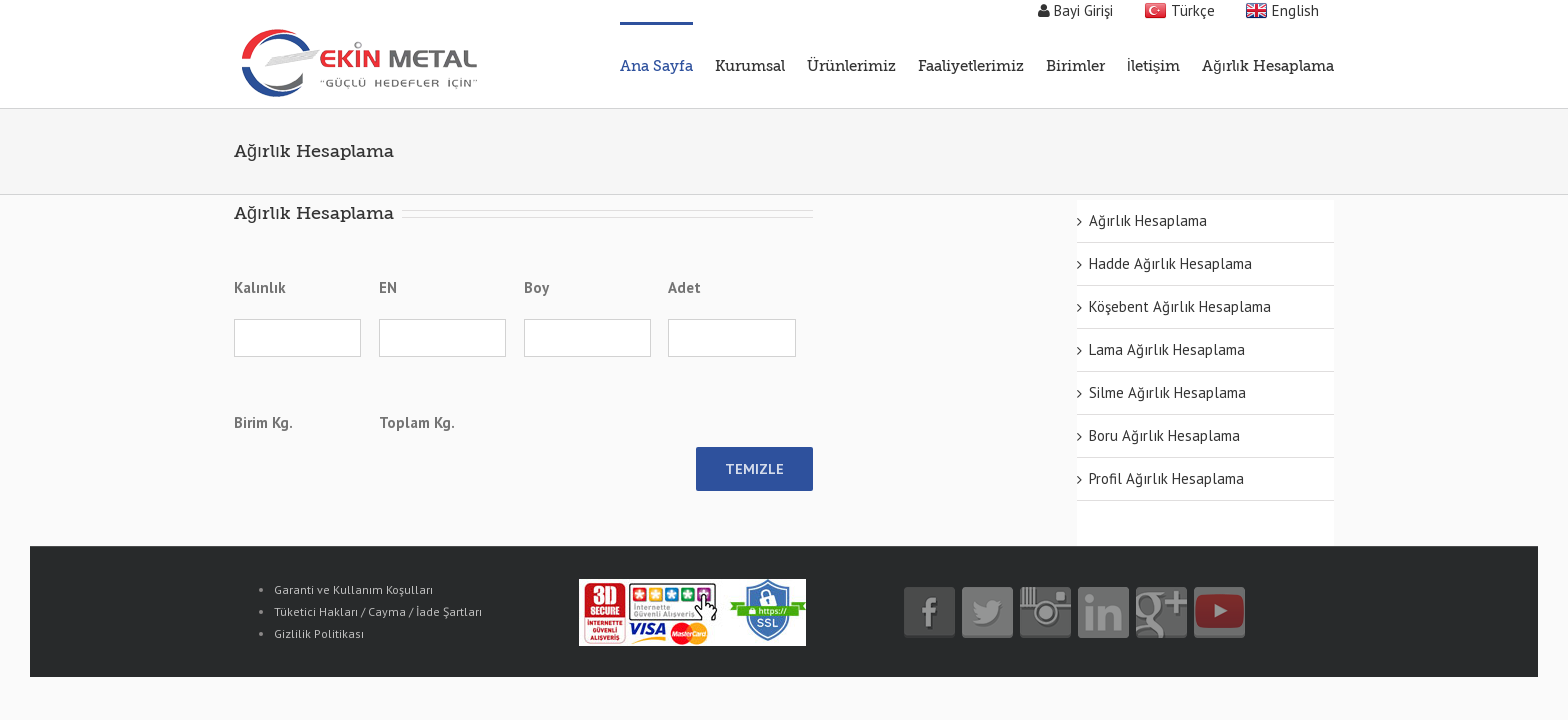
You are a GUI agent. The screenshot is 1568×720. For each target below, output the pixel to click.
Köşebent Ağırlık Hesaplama (1180, 306)
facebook (929, 612)
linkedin (1103, 612)
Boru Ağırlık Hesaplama (1164, 435)
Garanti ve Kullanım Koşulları (353, 589)
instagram (1045, 612)
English (1295, 10)
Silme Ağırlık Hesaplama (1167, 392)
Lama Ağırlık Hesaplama (1167, 349)
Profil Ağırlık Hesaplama (1166, 478)
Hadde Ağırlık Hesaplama (1170, 263)
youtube (1219, 612)
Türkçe (1193, 10)
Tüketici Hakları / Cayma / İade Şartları (378, 611)
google (1161, 612)
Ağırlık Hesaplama (1148, 220)
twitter (987, 612)
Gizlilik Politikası (319, 633)
